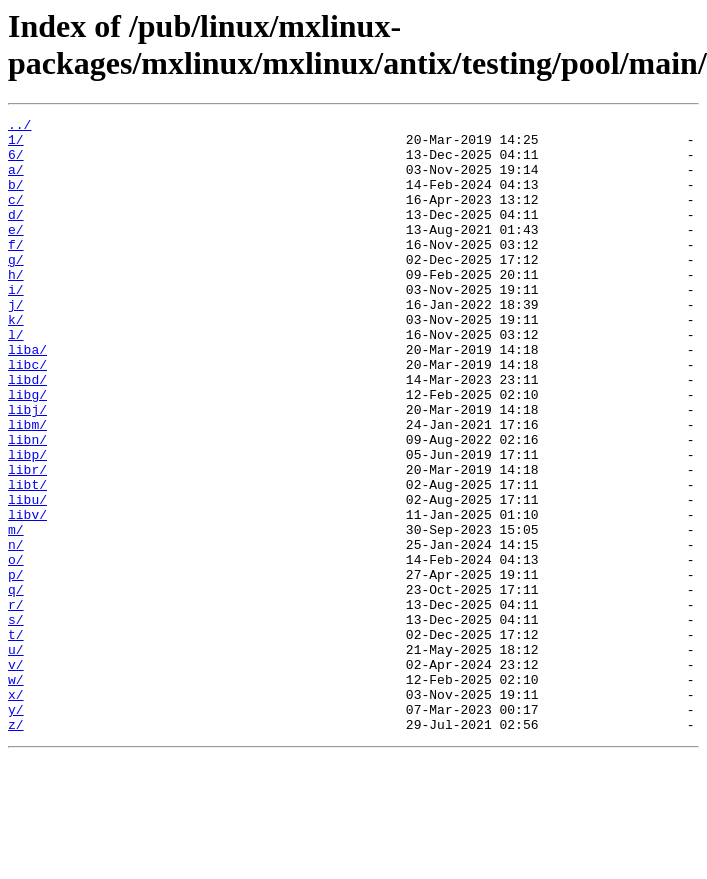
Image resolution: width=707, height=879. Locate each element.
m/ (16, 613)
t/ (16, 739)
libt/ (27, 559)
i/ (16, 325)
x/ (16, 811)
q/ (16, 685)
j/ (16, 343)
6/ (16, 163)
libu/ (27, 577)
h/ (16, 307)
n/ (16, 631)
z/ (16, 847)
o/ (16, 649)
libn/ (27, 505)
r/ (16, 703)
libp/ (27, 523)
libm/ (27, 487)
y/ (16, 829)
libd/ (27, 433)
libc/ (27, 415)
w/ (16, 793)
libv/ (27, 595)
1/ (16, 145)
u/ (16, 757)
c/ (16, 217)
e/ (16, 253)
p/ (16, 667)
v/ (16, 775)
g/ (16, 289)
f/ (16, 271)
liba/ (27, 397)
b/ (16, 199)
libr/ (27, 541)
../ (19, 127)
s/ (16, 721)
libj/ (27, 469)
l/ (16, 379)
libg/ (27, 451)
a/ (16, 181)
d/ (16, 235)
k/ (16, 361)
